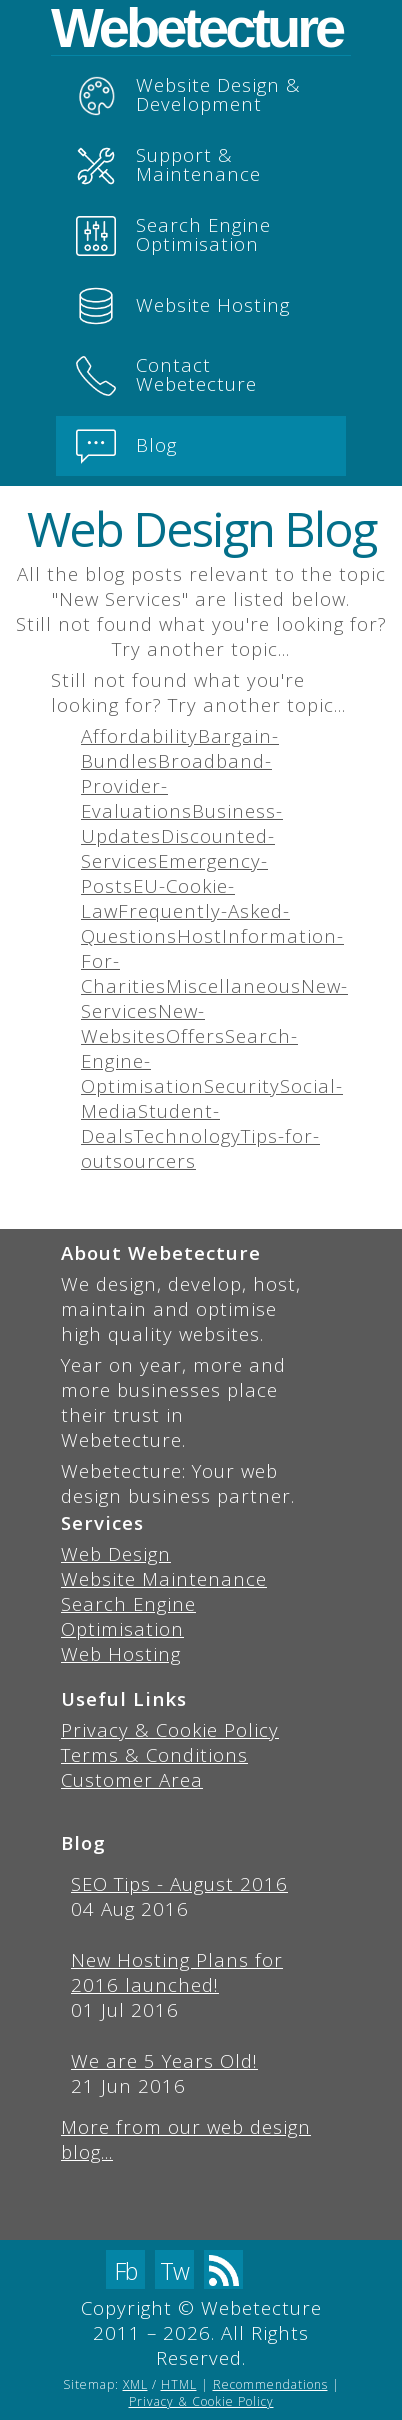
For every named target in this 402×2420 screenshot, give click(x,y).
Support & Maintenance (168, 164)
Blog (126, 446)
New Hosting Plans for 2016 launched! (177, 1972)
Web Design (116, 1553)
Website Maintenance (164, 1578)
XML (135, 2384)
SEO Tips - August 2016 (179, 1883)
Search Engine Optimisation (173, 234)
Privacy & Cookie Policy (170, 1729)
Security (242, 1085)
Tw (174, 2271)
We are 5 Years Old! (164, 2060)
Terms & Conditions (154, 1754)
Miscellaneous (233, 985)
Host (199, 935)
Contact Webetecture (166, 374)
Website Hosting (183, 306)
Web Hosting (121, 1653)
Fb (125, 2271)
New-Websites (143, 1023)
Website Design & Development (188, 94)
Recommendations (270, 2384)
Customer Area (132, 1779)
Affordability (139, 735)
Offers (195, 1035)
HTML (179, 2384)
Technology (187, 1135)
